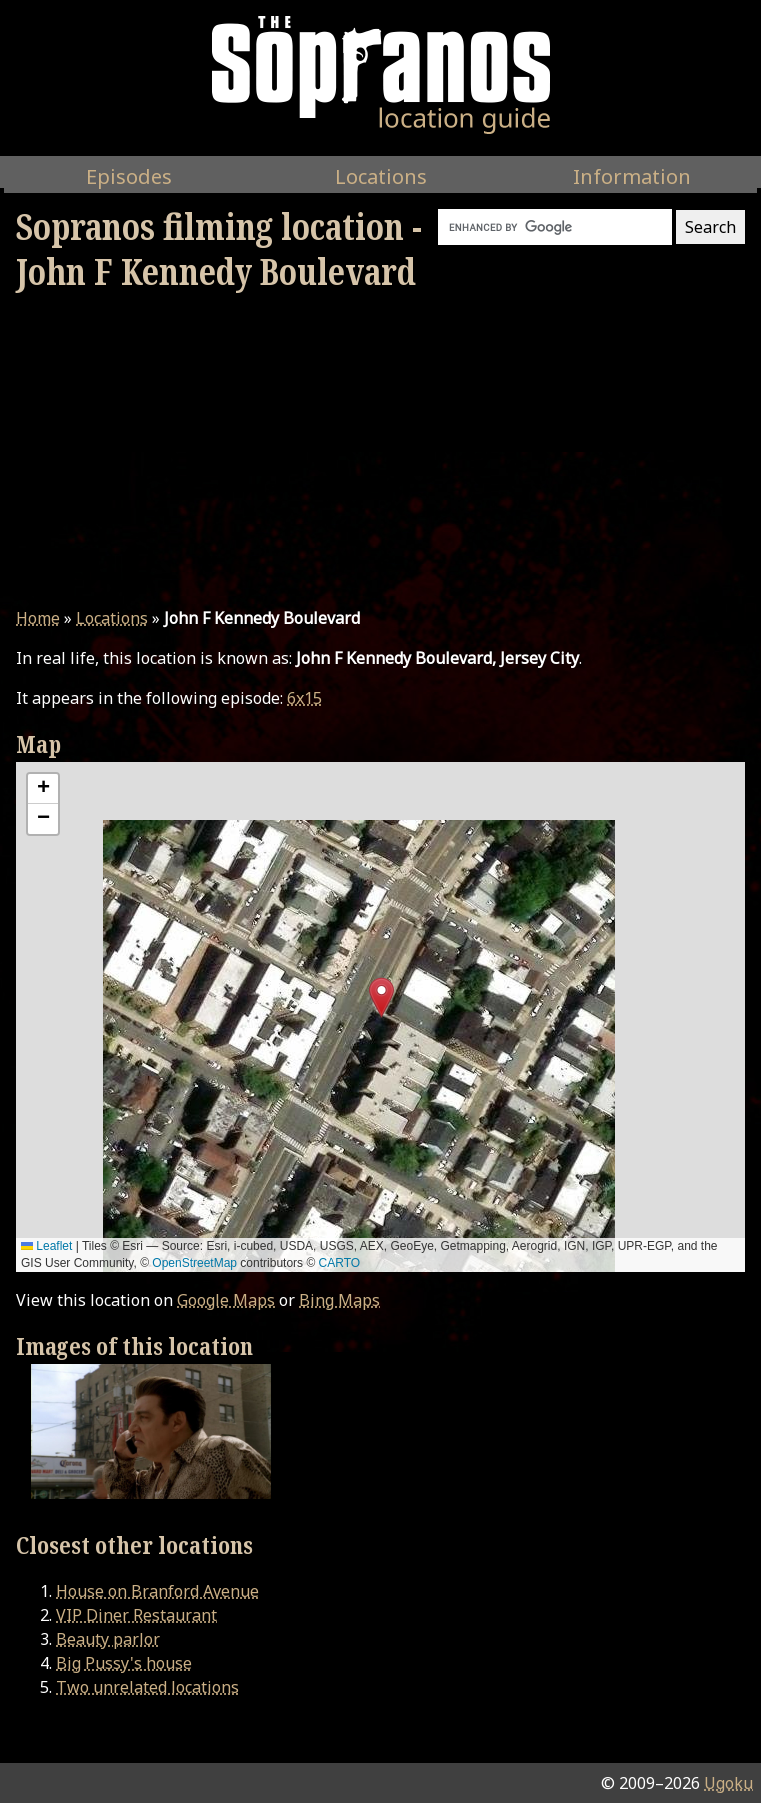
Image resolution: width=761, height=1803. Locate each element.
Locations (112, 618)
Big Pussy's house (124, 1663)
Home (38, 618)
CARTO (340, 1263)
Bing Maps (339, 1300)
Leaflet (46, 1246)
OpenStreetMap (194, 1263)
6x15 (304, 698)
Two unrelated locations (147, 1687)
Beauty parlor (108, 1639)
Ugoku (728, 1783)
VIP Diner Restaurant (136, 1615)
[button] (381, 997)
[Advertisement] (380, 450)
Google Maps (226, 1300)
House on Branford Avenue (157, 1591)
